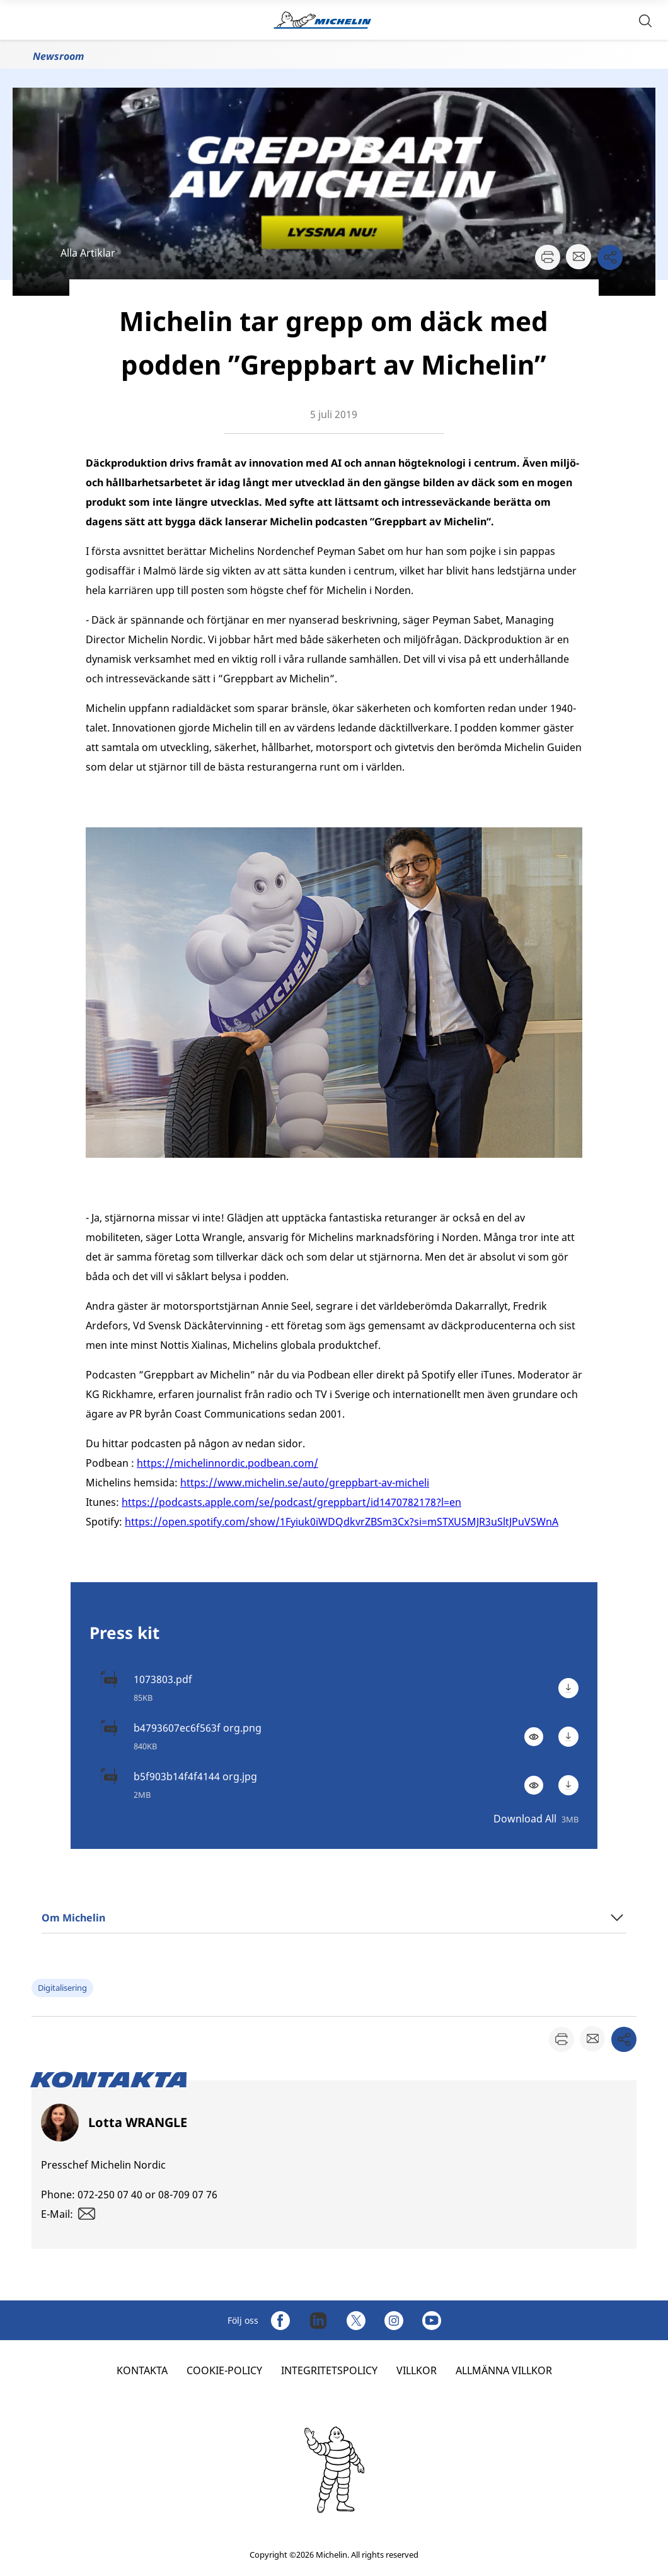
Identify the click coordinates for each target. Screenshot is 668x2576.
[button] (645, 20)
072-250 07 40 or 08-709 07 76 (147, 2194)
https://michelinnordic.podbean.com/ (227, 1463)
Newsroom (58, 56)
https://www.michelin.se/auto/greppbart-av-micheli (304, 1482)
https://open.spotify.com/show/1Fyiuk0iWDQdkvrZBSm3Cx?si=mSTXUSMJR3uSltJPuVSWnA (341, 1522)
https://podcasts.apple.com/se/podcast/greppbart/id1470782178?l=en (291, 1502)
